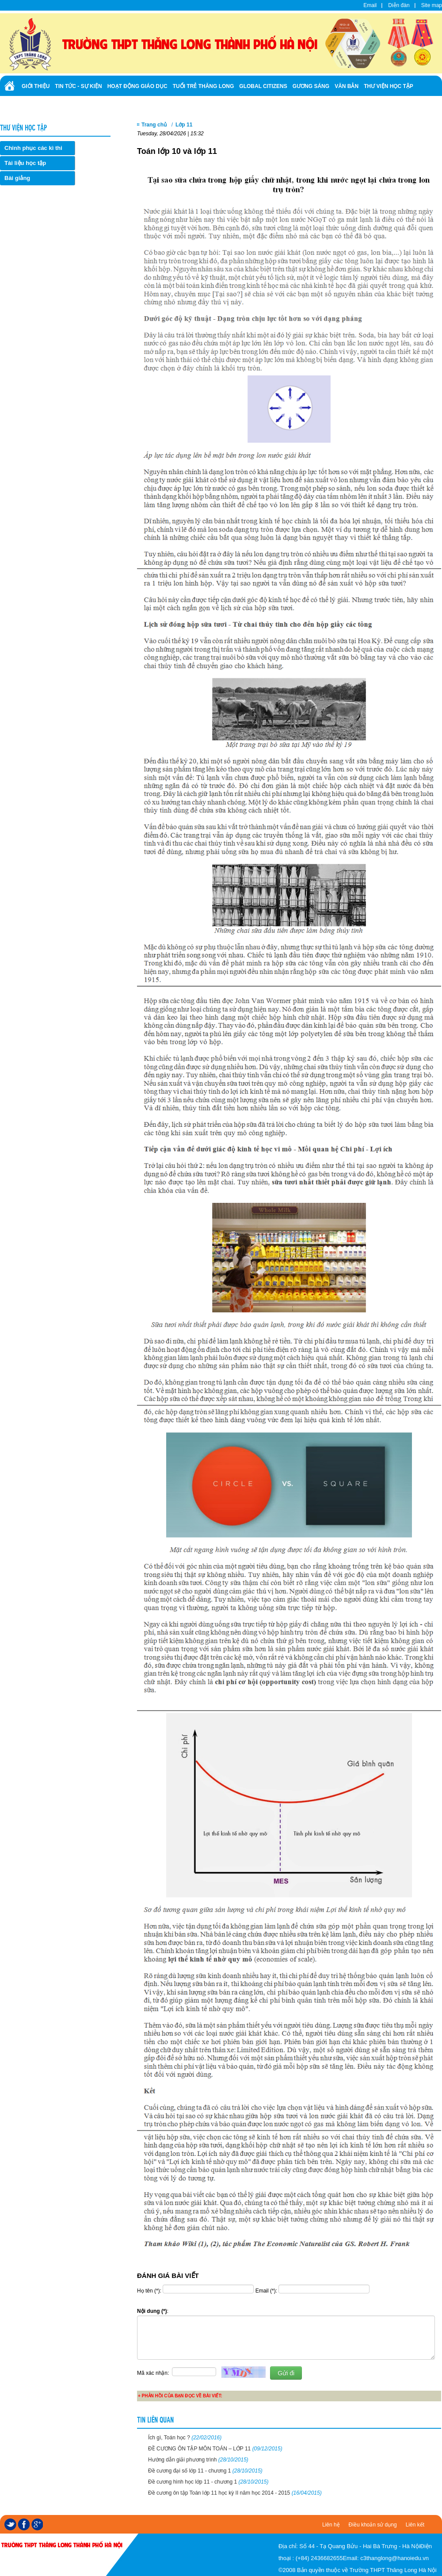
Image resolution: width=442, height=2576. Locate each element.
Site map (431, 5)
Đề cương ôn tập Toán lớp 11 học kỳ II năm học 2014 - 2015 (235, 2493)
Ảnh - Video (75, 105)
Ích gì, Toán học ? (184, 2437)
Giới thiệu (36, 86)
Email (370, 5)
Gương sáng (311, 86)
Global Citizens (263, 86)
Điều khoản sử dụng (373, 2525)
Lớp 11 (183, 125)
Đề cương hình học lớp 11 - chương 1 (208, 2482)
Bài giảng (17, 178)
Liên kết (415, 2525)
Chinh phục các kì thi (33, 148)
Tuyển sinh (37, 105)
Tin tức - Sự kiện (78, 86)
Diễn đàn (398, 5)
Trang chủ (154, 125)
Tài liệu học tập (25, 163)
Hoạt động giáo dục (137, 86)
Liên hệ (331, 2525)
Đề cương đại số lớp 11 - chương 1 (205, 2471)
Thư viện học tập (388, 86)
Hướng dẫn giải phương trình (198, 2460)
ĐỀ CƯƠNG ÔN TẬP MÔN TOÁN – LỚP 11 (215, 2449)
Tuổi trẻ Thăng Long (203, 86)
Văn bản (346, 86)
